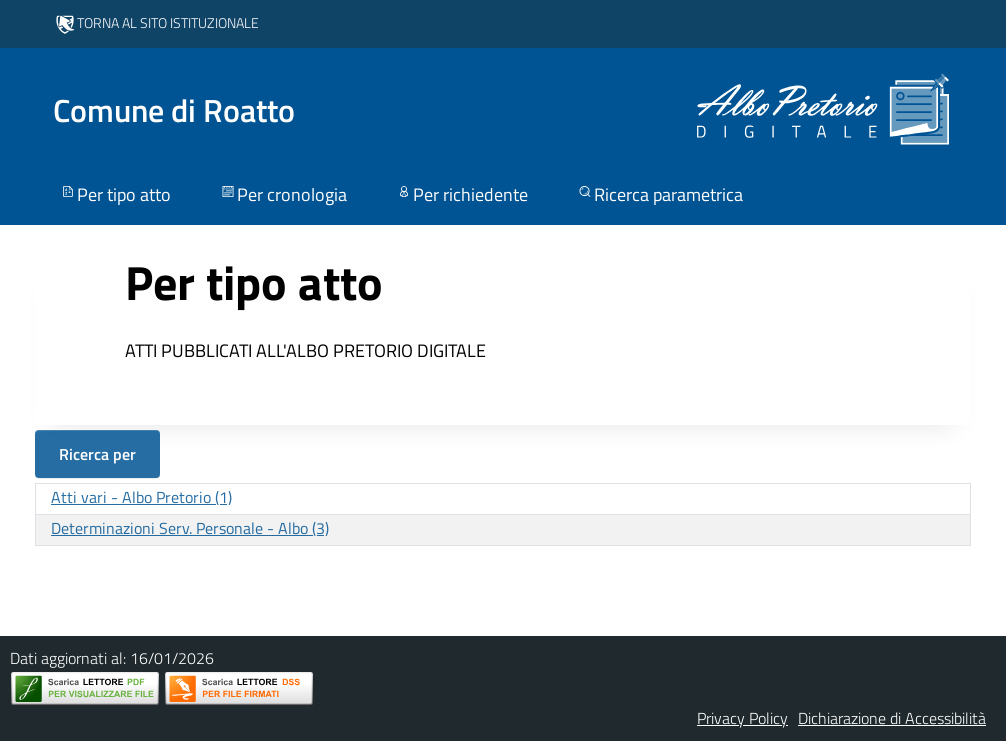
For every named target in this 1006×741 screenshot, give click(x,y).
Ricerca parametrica (659, 194)
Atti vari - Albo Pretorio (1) (141, 497)
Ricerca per (97, 454)
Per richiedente (461, 194)
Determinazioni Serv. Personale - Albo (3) (190, 528)
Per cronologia (283, 194)
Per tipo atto (115, 194)
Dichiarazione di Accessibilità (892, 718)
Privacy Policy (742, 718)
